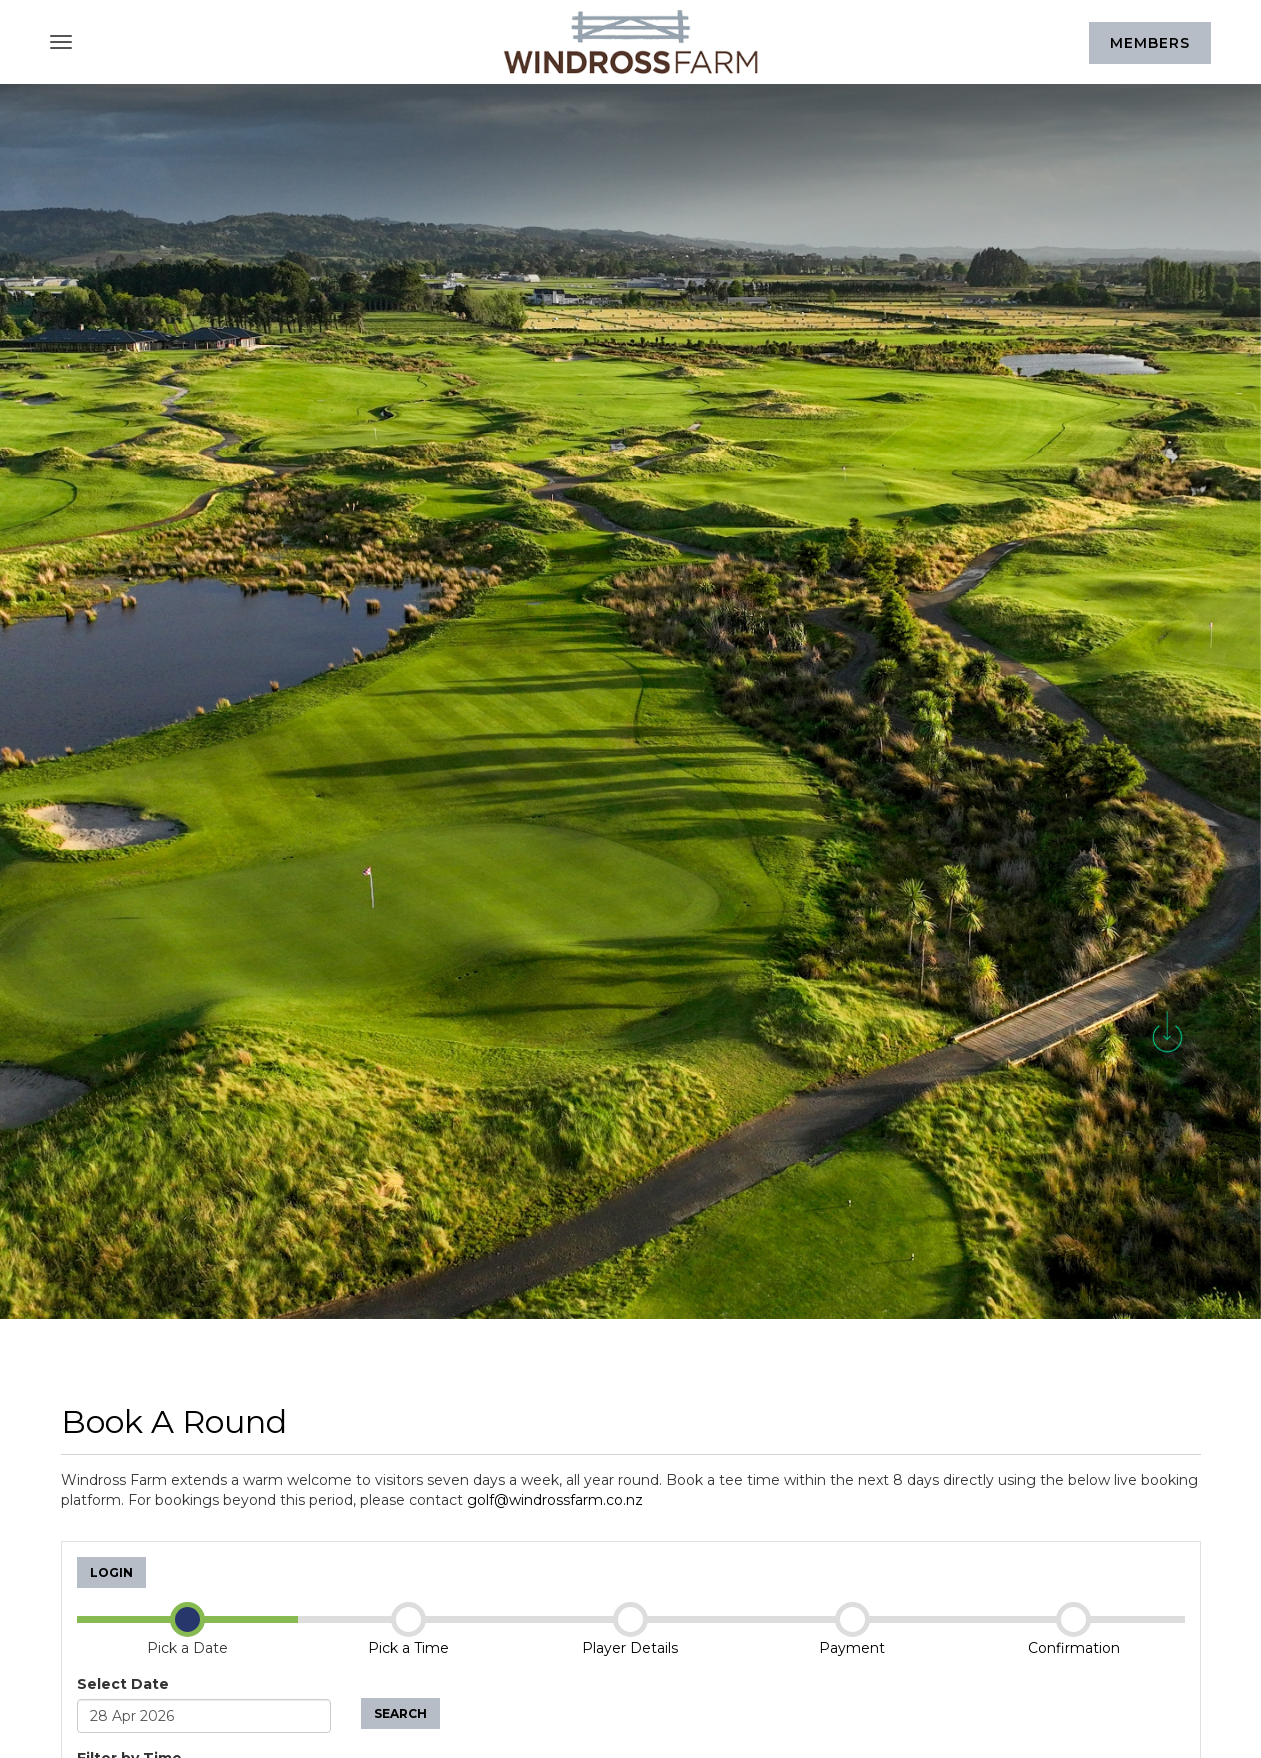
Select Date (123, 1684)
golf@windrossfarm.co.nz (555, 1500)
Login (111, 1572)
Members (1150, 43)
